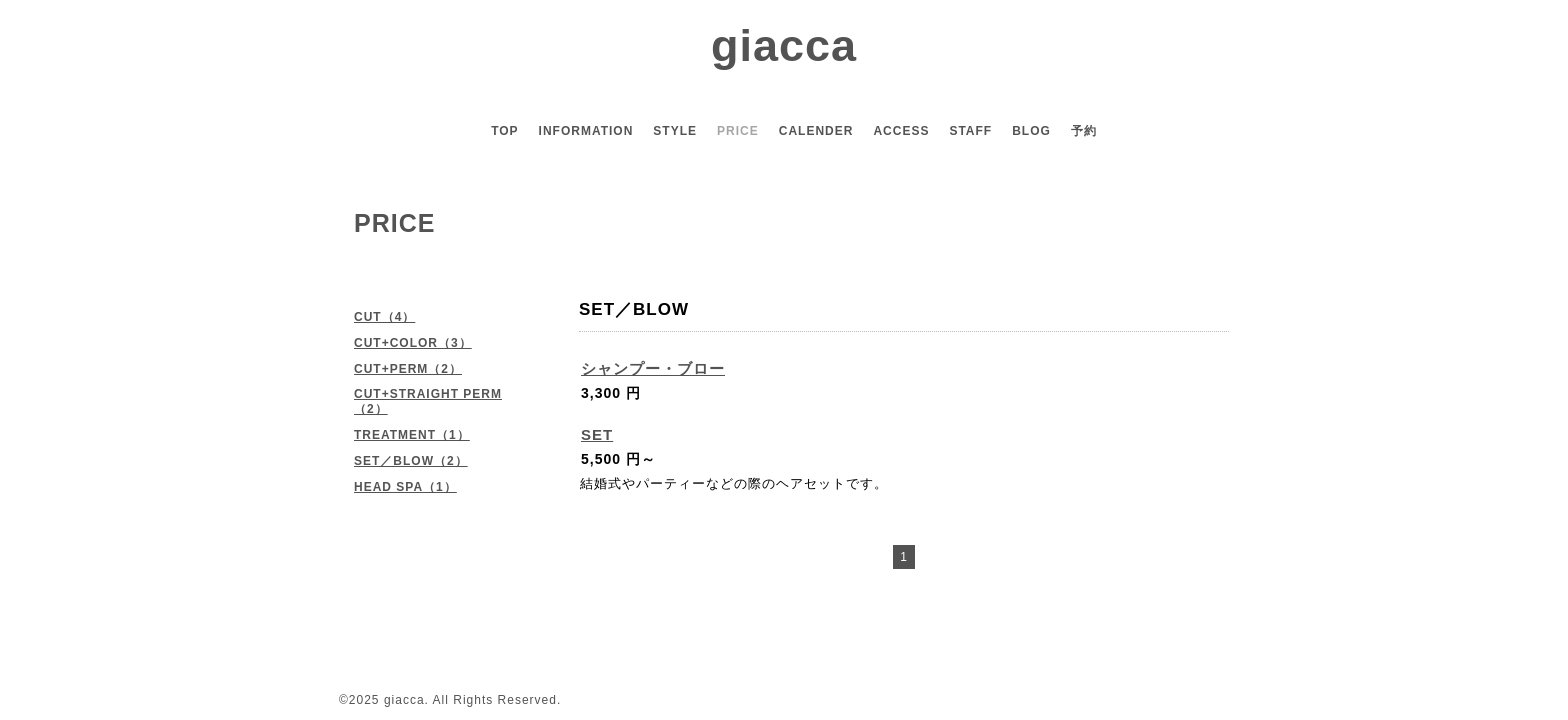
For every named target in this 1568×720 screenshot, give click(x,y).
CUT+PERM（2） (408, 369)
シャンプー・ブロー (653, 368)
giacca (784, 45)
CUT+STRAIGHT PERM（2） (428, 401)
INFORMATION (586, 131)
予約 (1084, 131)
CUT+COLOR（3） (413, 343)
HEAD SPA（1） (405, 487)
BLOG (1031, 131)
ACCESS (901, 131)
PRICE (738, 131)
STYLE (675, 131)
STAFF (970, 131)
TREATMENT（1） (412, 435)
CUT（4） (384, 317)
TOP (504, 131)
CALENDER (816, 131)
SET (597, 434)
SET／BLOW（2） (411, 461)
